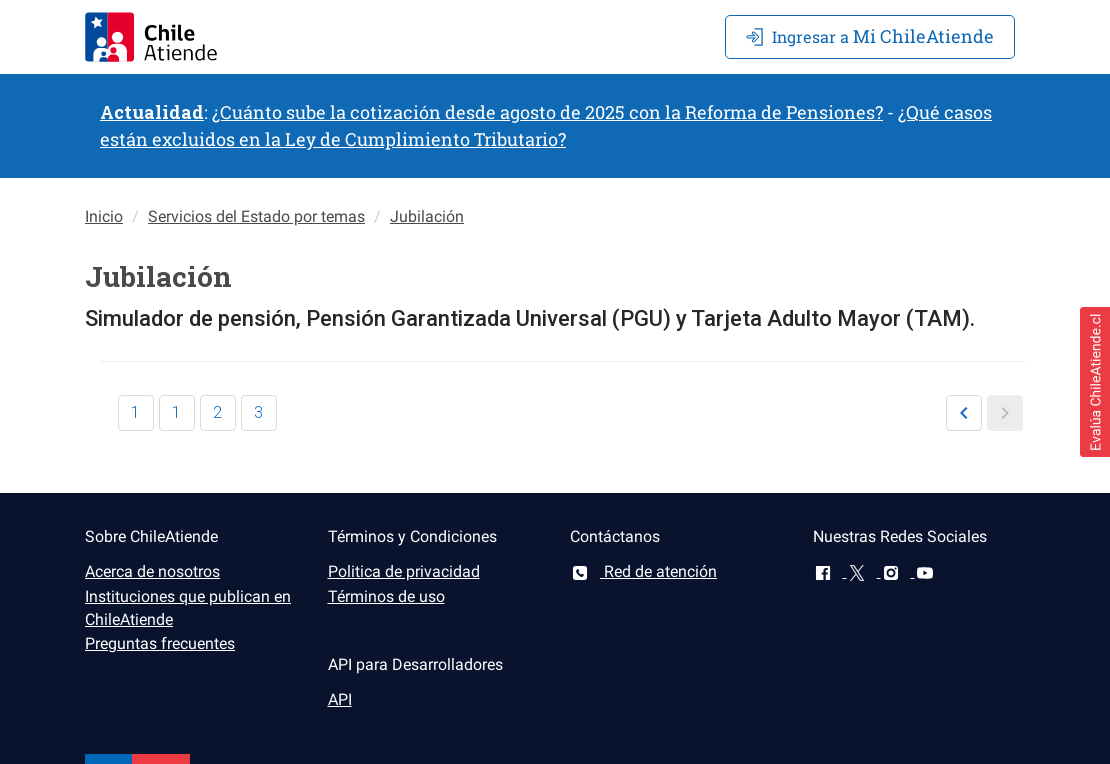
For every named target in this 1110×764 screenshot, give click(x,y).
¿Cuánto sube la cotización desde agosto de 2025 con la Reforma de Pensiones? (547, 112)
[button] (964, 413)
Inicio (104, 216)
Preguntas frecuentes (160, 643)
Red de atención (643, 571)
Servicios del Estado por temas (256, 216)
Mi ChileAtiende (870, 36)
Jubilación (427, 216)
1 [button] (135, 412)
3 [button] (258, 412)
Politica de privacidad (404, 571)
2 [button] (217, 412)
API (340, 699)
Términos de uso (386, 596)
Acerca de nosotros (152, 571)
